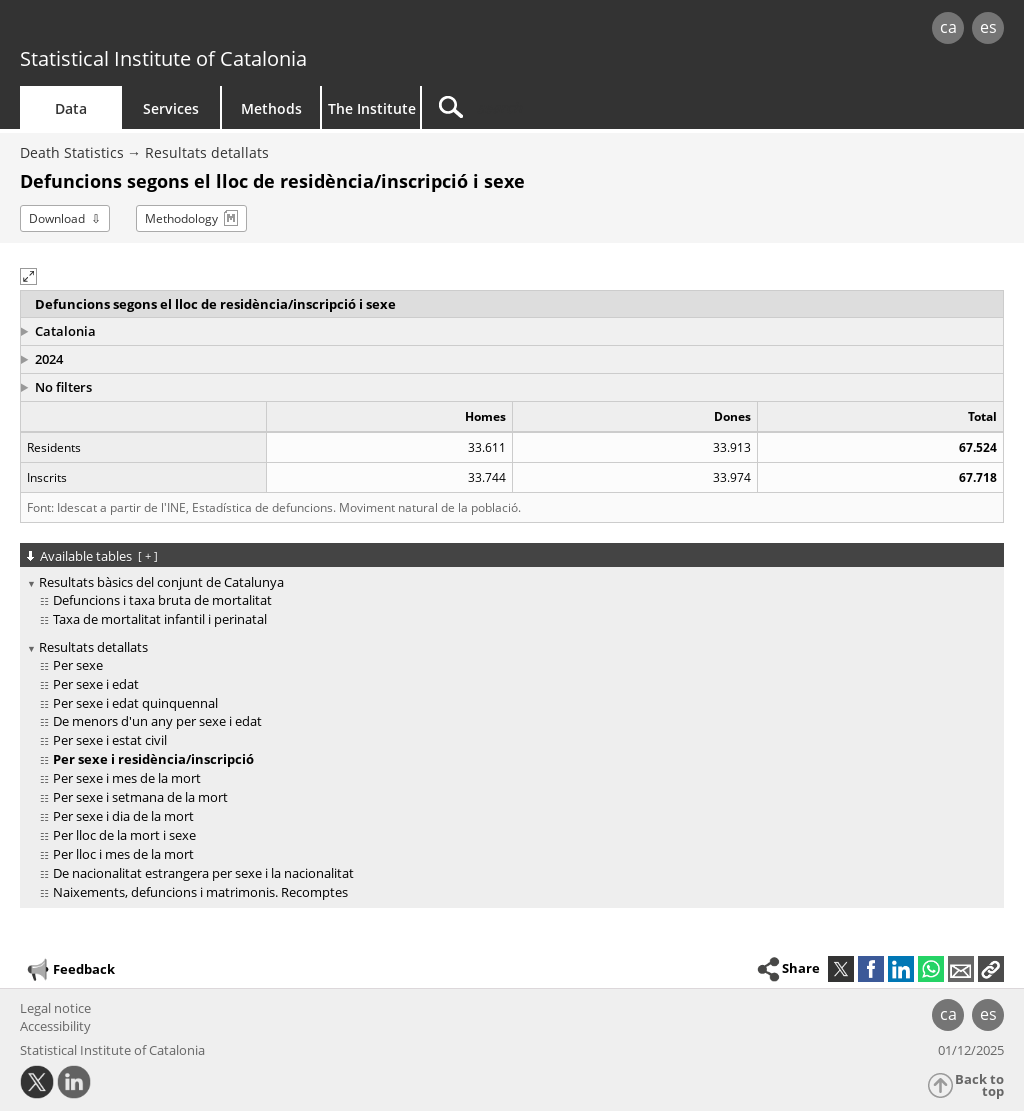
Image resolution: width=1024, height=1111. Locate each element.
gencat (217, 29)
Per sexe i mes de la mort (127, 778)
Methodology (181, 218)
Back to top (979, 1085)
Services (171, 108)
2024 (49, 359)
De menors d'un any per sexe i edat (157, 721)
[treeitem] (508, 601)
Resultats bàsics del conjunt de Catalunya (161, 582)
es (988, 27)
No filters (63, 387)
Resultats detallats (207, 152)
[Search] (592, 107)
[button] (28, 276)
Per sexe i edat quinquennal (135, 703)
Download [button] (57, 218)
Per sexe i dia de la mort (123, 816)
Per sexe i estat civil (110, 740)
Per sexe (78, 665)
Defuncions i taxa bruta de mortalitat (162, 600)
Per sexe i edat (96, 684)
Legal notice (55, 1008)
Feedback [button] (70, 970)
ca (948, 27)
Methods (271, 108)
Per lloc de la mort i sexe (124, 835)
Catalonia (65, 331)
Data (71, 108)
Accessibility (55, 1026)
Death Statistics (72, 152)
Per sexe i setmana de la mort (140, 797)
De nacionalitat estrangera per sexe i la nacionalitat (203, 873)
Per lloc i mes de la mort (123, 854)
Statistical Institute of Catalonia (163, 58)
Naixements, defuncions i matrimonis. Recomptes (200, 892)
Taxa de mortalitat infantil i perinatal (160, 619)
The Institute (372, 108)
